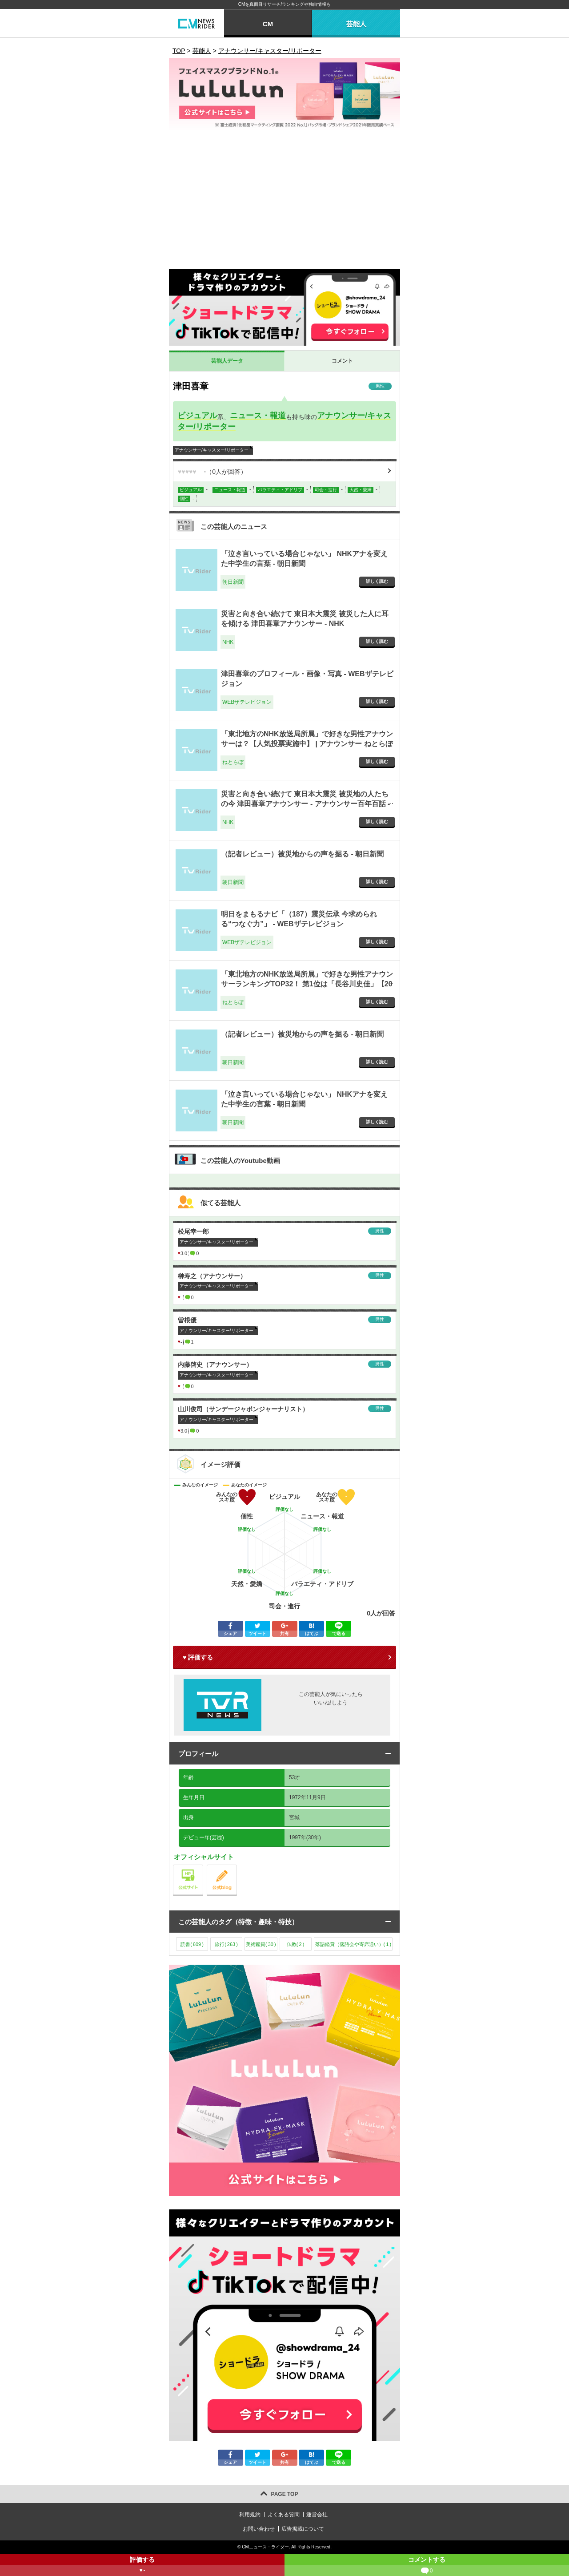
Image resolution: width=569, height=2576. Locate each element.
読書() (192, 1944)
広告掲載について (302, 2529)
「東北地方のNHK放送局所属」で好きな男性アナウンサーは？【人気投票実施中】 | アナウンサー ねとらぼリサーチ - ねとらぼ (307, 744)
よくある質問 (284, 2514)
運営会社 (317, 2514)
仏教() (295, 1944)
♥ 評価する (198, 1657)
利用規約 (249, 2514)
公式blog (236, 1867)
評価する (142, 2566)
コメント (342, 361)
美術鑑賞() (261, 1944)
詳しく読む (377, 581)
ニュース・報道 (258, 415)
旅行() (226, 1944)
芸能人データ (227, 361)
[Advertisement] (284, 202)
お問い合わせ (259, 2529)
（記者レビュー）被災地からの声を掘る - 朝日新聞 (302, 854)
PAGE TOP (284, 2494)
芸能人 (356, 24)
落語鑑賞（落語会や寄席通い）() (353, 1944)
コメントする (426, 2566)
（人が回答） (212, 471)
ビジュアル (197, 415)
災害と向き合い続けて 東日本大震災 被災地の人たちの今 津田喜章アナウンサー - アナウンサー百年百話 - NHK (305, 804)
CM (268, 24)
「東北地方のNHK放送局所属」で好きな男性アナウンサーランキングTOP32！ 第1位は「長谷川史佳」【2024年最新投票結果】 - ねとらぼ (307, 984)
